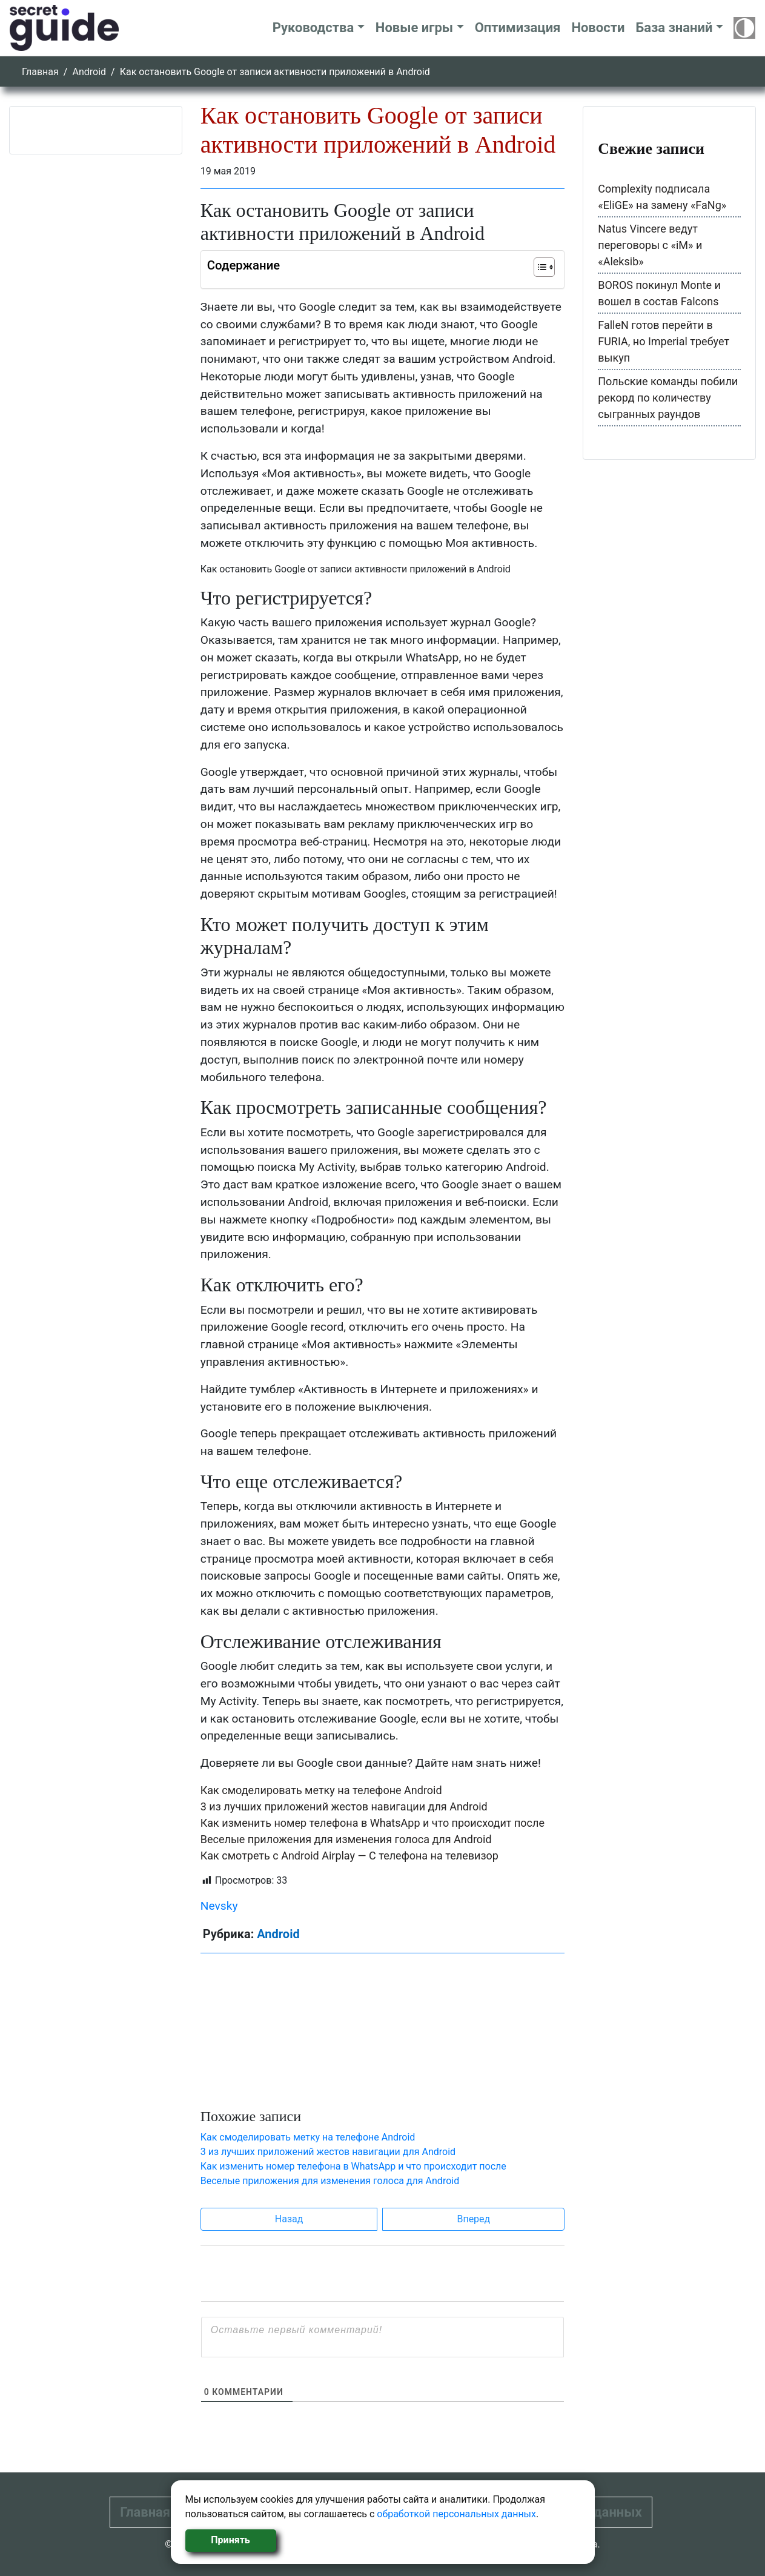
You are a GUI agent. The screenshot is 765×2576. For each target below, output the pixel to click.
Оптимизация (518, 27)
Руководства (313, 27)
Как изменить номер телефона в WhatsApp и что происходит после (372, 1822)
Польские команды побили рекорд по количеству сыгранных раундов (668, 397)
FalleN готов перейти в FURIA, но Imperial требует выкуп (663, 341)
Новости (597, 27)
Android (89, 72)
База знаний (673, 27)
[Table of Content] (544, 267)
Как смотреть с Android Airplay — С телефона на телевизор (349, 1855)
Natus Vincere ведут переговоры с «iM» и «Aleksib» (650, 245)
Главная (40, 72)
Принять (230, 2540)
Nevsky (219, 1906)
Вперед (473, 2219)
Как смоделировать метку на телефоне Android (321, 1790)
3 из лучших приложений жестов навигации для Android (344, 1806)
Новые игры (414, 27)
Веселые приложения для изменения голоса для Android (346, 1839)
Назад (289, 2219)
